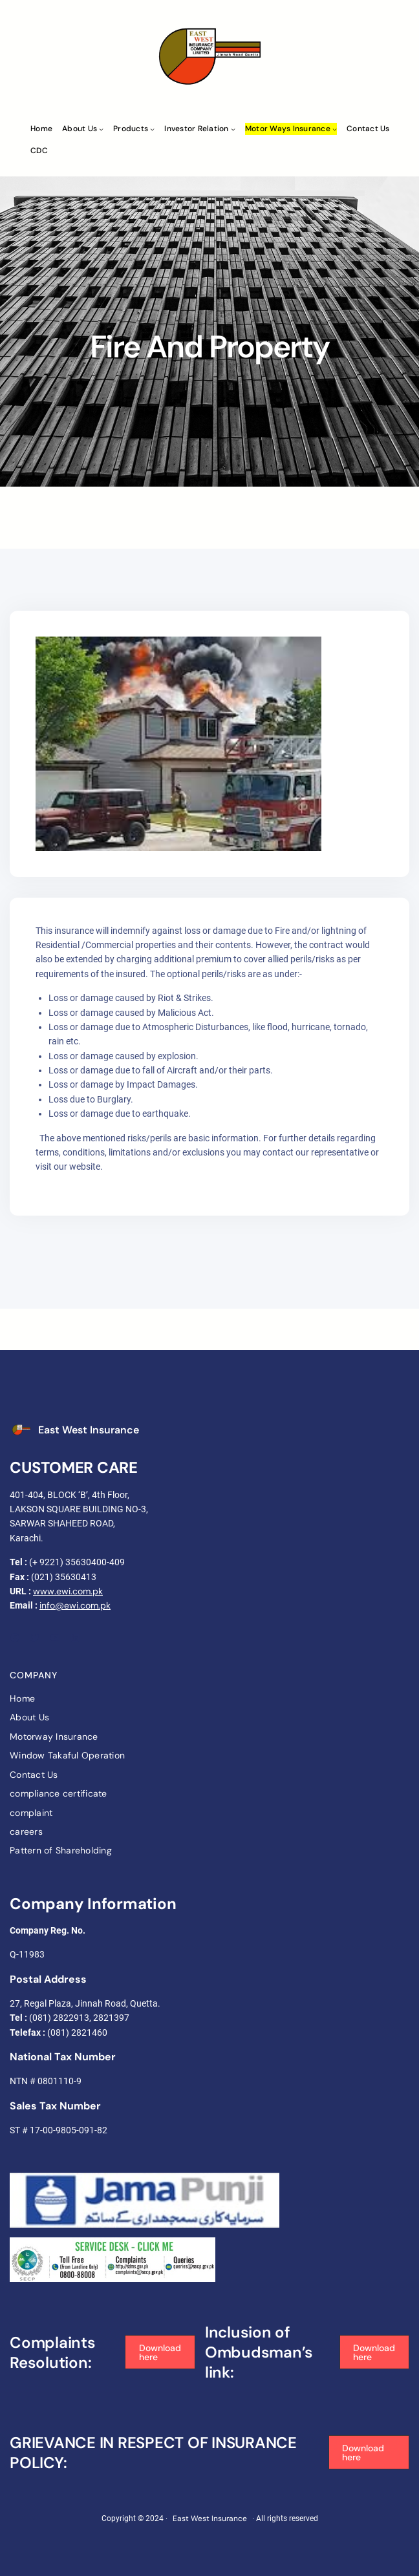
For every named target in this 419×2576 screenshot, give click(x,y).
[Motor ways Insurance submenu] (334, 129)
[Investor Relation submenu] (233, 129)
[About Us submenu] (101, 129)
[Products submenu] (152, 129)
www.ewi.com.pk (68, 1591)
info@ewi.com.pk (75, 1605)
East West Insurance (88, 1430)
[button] (160, 2352)
